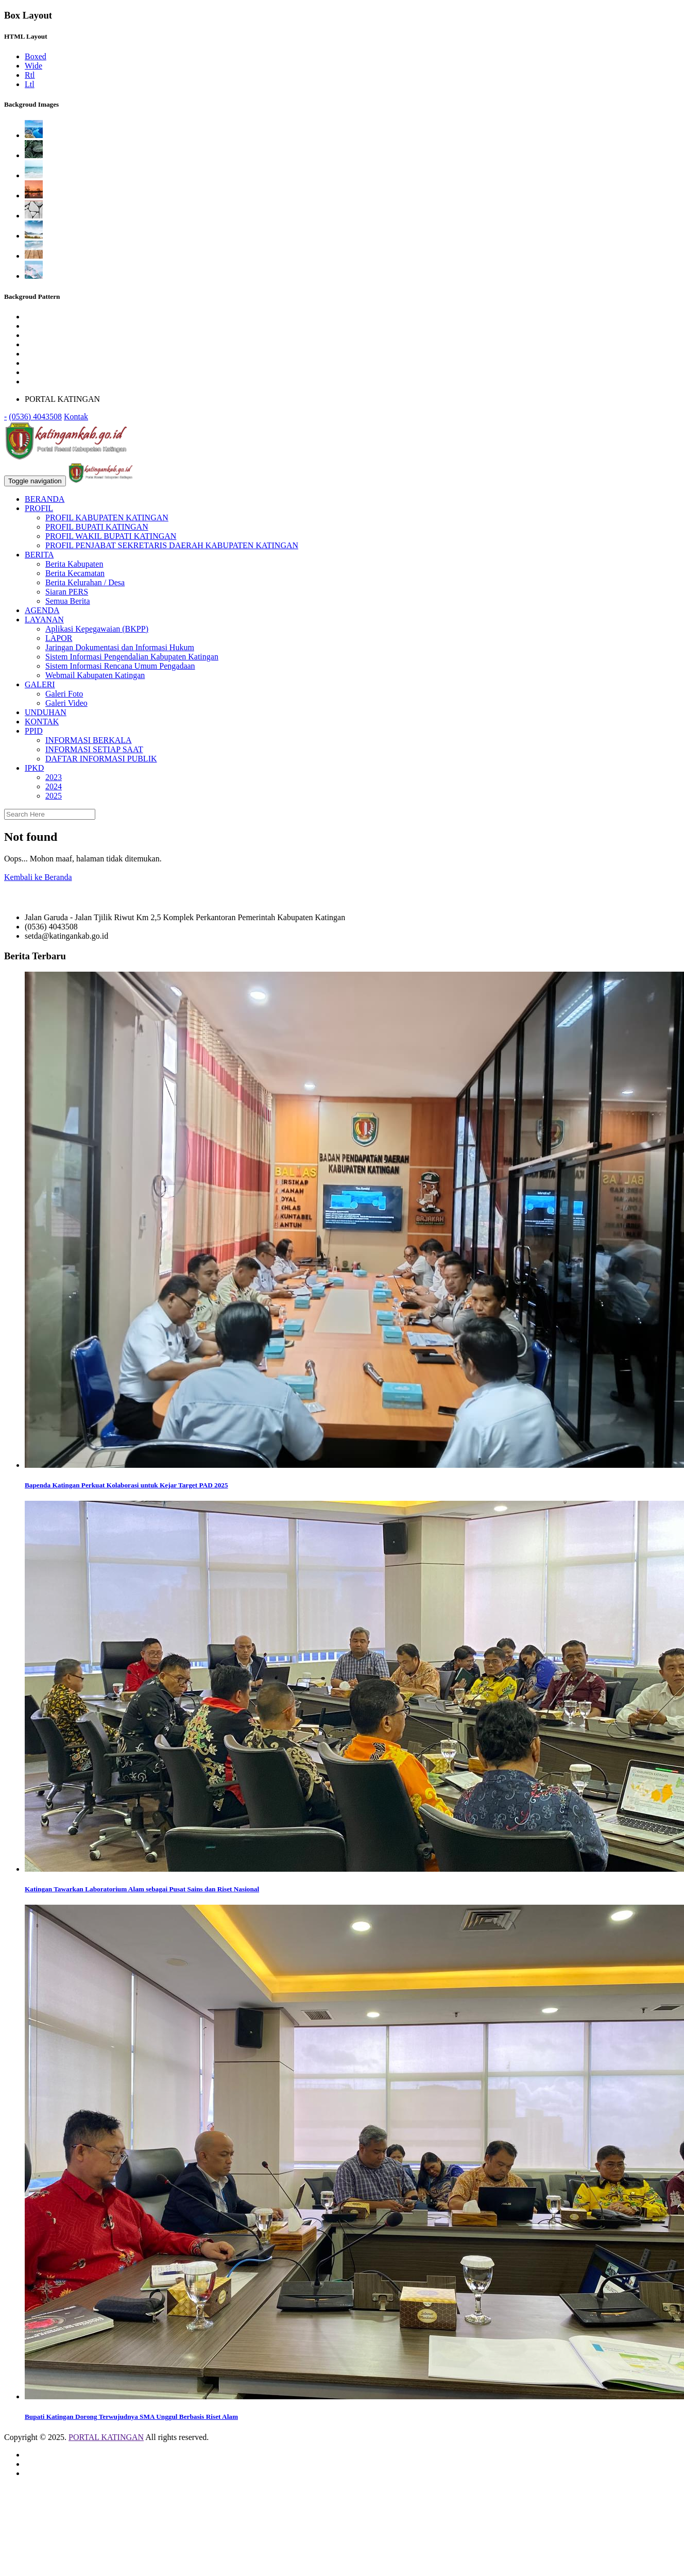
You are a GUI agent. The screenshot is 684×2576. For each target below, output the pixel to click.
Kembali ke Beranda (38, 877)
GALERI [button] (40, 684)
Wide (33, 65)
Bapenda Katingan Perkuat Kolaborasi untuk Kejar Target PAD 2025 (126, 1485)
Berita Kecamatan (75, 573)
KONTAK (42, 721)
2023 (53, 777)
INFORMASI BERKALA (88, 740)
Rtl (30, 75)
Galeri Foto (64, 693)
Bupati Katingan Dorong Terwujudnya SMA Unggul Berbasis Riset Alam (131, 2416)
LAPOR (58, 638)
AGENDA (42, 610)
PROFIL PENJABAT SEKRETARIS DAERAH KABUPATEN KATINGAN (171, 545)
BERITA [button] (39, 554)
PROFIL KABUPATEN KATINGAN (106, 517)
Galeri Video (66, 703)
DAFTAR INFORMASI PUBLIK (101, 758)
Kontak (76, 416)
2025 (53, 795)
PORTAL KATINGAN (106, 2437)
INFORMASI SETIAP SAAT (94, 749)
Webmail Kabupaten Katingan (95, 675)
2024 (53, 786)
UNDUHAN (45, 712)
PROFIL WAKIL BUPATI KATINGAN (110, 536)
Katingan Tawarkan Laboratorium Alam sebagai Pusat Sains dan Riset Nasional (142, 1889)
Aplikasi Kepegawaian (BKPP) (96, 628)
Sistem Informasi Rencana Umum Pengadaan (120, 666)
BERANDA (44, 499)
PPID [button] (34, 730)
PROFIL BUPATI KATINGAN (96, 526)
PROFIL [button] (39, 508)
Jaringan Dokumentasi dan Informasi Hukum (119, 647)
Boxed (35, 56)
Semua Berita (67, 601)
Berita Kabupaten (74, 564)
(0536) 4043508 (35, 416)
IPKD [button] (34, 768)
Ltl (30, 84)
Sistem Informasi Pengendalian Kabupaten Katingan (131, 656)
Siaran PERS (66, 591)
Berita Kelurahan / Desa (85, 582)
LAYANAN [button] (44, 619)
